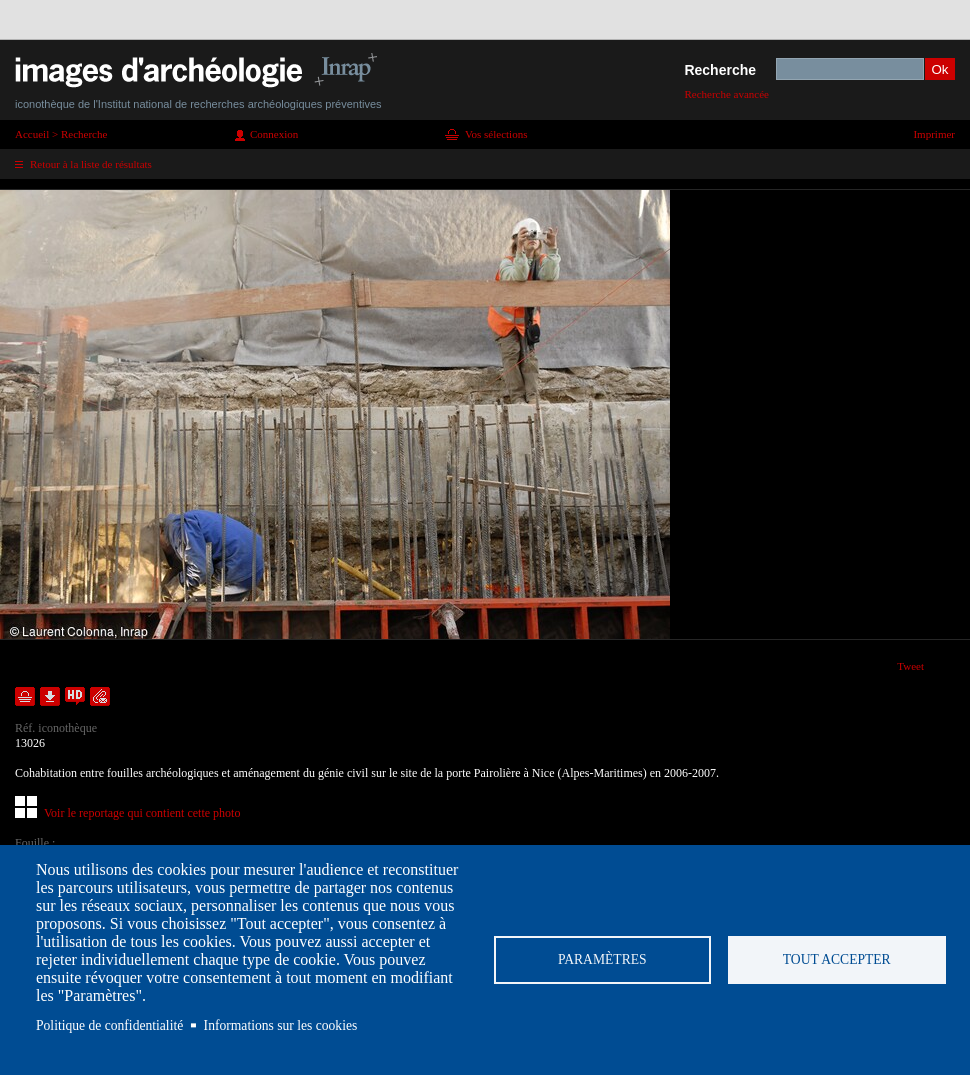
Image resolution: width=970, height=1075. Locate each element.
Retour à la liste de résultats (91, 164)
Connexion (274, 134)
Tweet (910, 666)
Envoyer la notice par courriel (100, 696)
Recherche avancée (726, 94)
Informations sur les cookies (281, 1025)
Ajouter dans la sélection (25, 696)
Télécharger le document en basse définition (50, 696)
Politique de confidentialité (109, 1025)
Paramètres (602, 959)
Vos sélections (496, 134)
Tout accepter (837, 959)
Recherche (720, 70)
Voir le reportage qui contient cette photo (142, 813)
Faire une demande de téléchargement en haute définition (75, 696)
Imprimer (934, 134)
